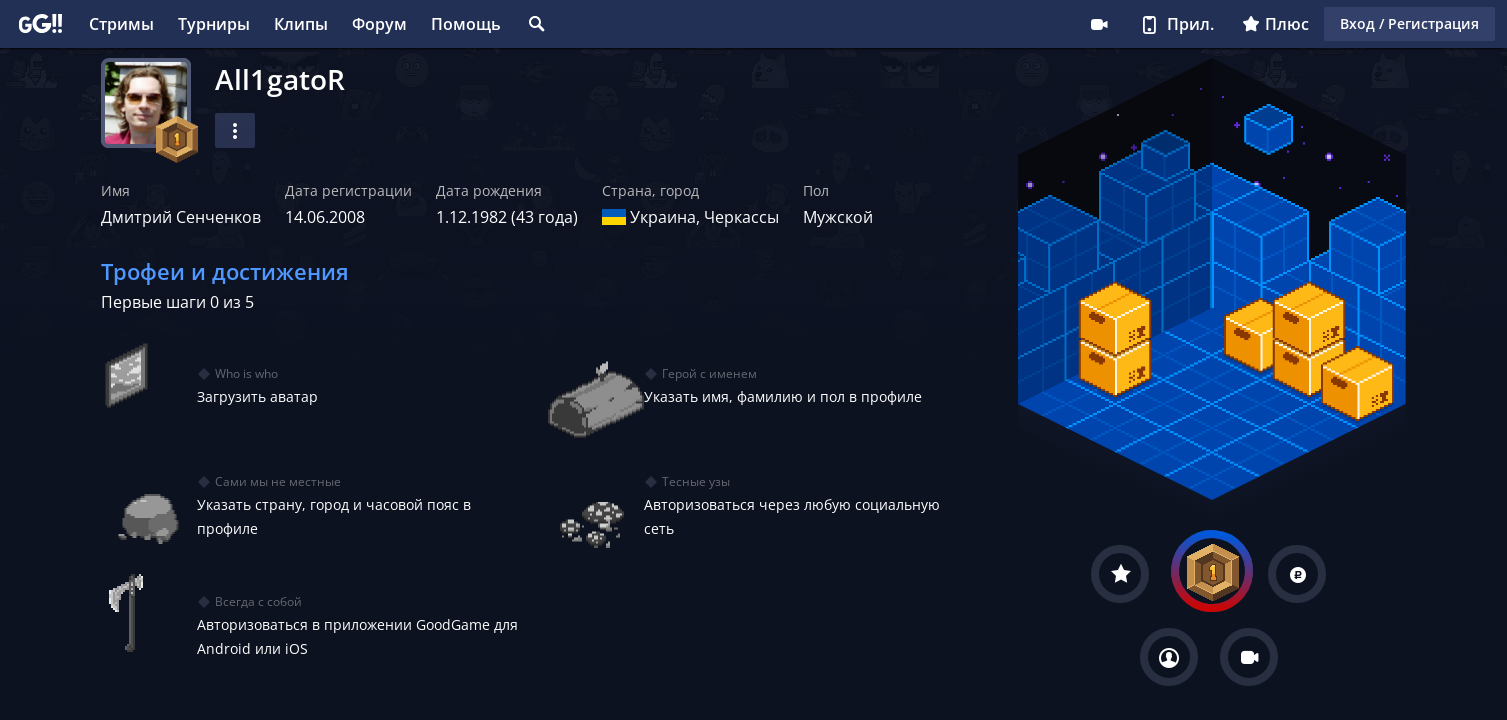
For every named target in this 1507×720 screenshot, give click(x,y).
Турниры (214, 24)
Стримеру (1099, 24)
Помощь (466, 24)
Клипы (301, 24)
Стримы (121, 24)
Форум (379, 24)
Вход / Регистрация (1409, 23)
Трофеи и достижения (225, 271)
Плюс (1275, 24)
